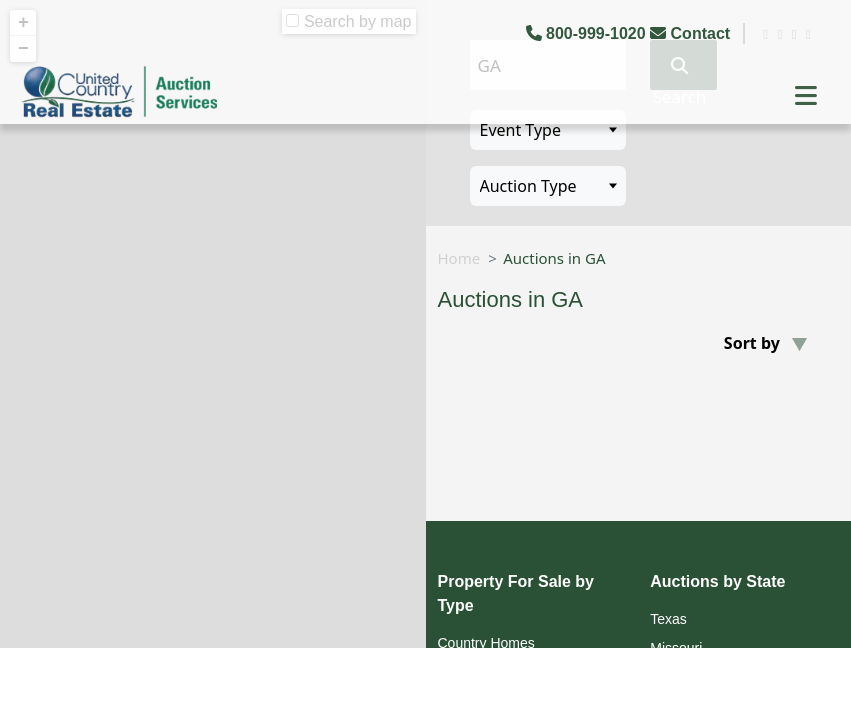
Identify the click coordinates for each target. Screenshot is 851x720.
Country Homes (486, 643)
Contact (692, 33)
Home (459, 258)
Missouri (676, 648)
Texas (668, 619)
